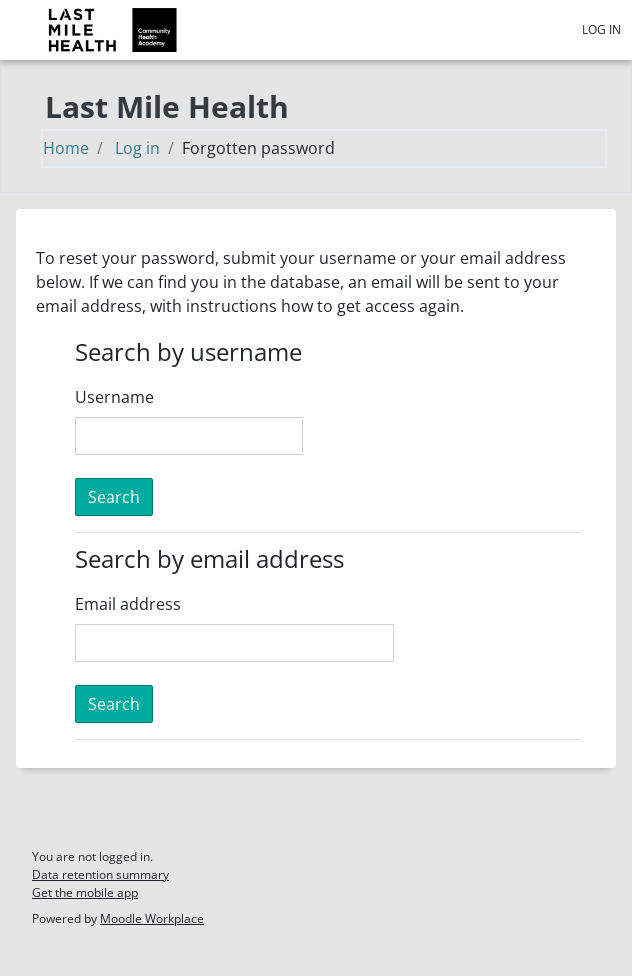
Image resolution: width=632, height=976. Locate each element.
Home (66, 148)
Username (114, 397)
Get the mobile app (85, 892)
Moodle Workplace (152, 918)
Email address (128, 604)
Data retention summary (100, 874)
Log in (601, 29)
